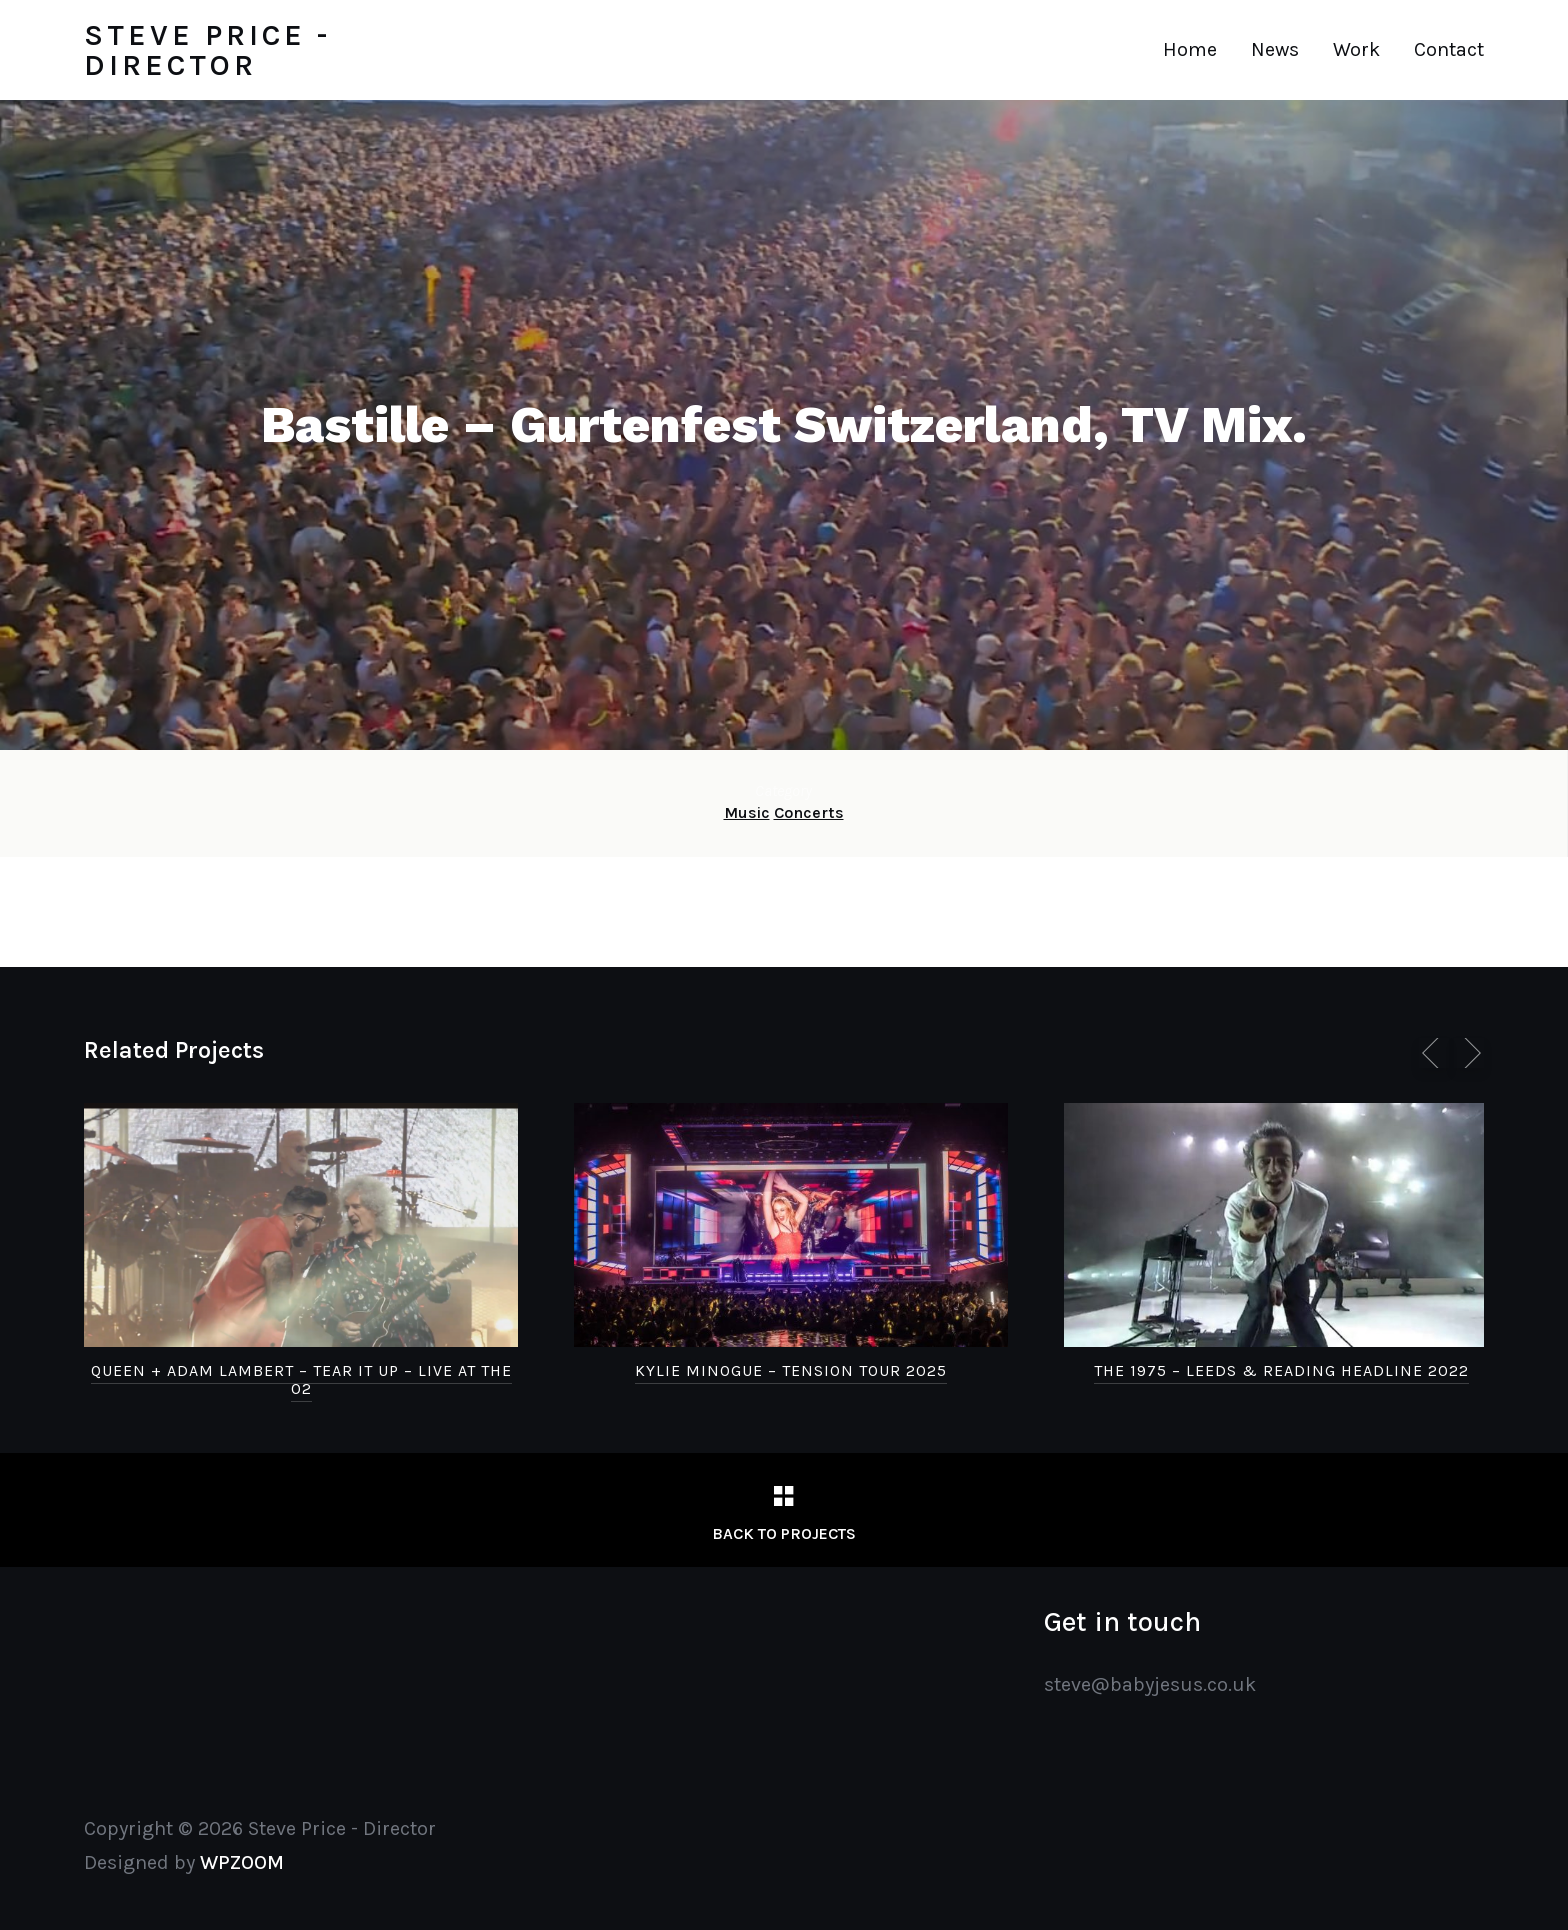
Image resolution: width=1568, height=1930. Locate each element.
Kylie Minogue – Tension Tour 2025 (791, 1370)
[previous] (1434, 1053)
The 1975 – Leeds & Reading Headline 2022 (1281, 1370)
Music (747, 812)
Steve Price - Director (207, 50)
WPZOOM (242, 1862)
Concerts (809, 812)
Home (1190, 49)
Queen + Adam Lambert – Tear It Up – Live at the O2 (301, 1379)
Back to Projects (784, 1533)
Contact (1449, 49)
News (1275, 49)
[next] (1469, 1053)
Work (1356, 49)
